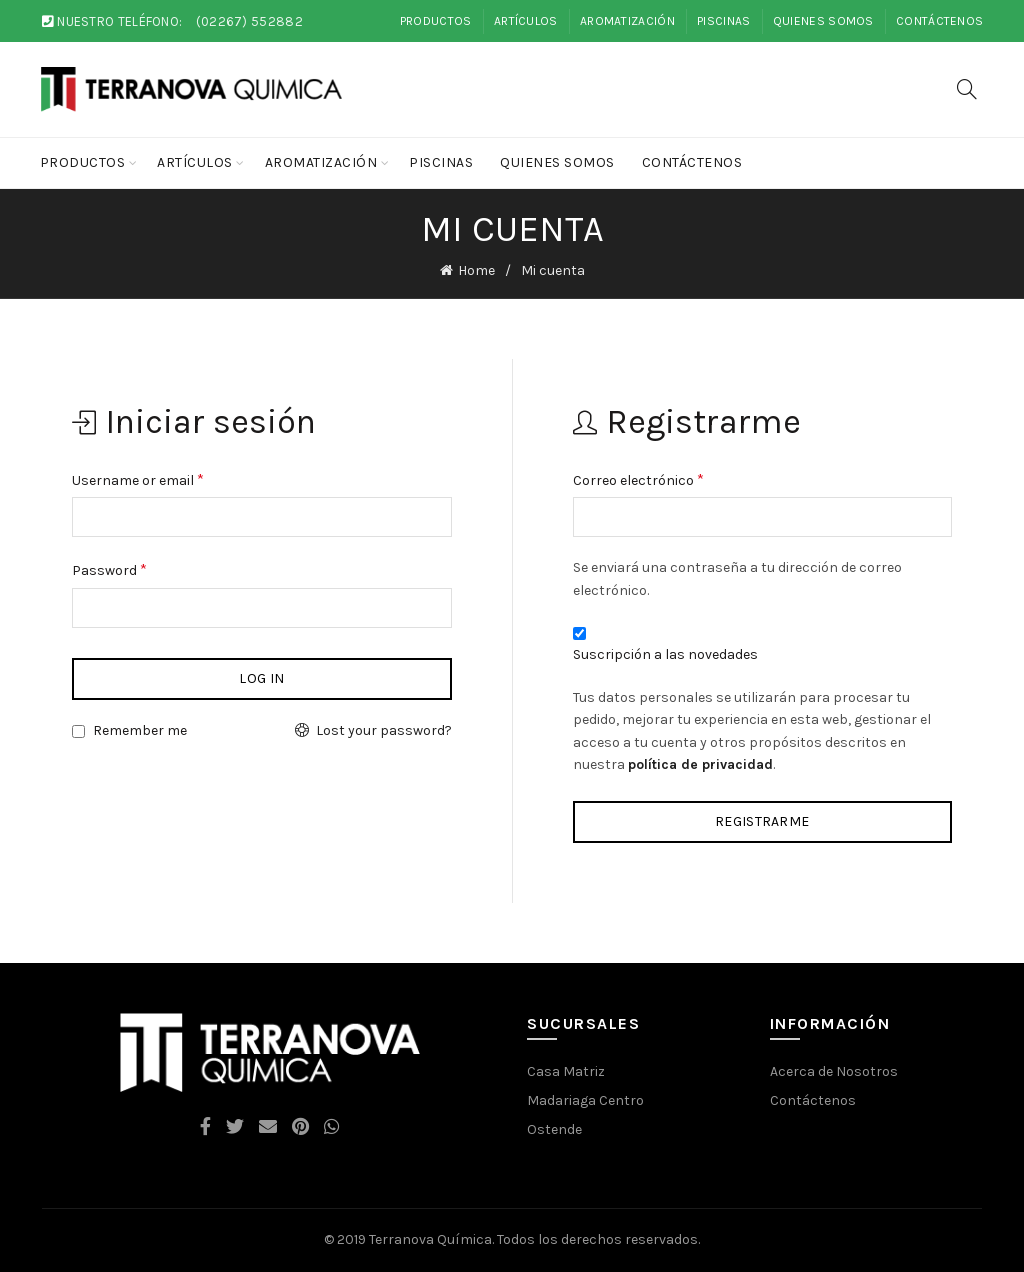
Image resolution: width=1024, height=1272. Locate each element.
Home (476, 270)
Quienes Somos (823, 21)
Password (109, 569)
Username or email (138, 478)
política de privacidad (700, 764)
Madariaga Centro (585, 1099)
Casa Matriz (566, 1070)
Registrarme (762, 821)
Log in (261, 678)
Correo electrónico (638, 478)
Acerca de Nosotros (834, 1070)
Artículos (526, 21)
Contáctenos (939, 21)
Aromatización (627, 21)
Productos (436, 21)
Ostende (554, 1128)
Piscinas (723, 21)
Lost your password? (384, 730)
